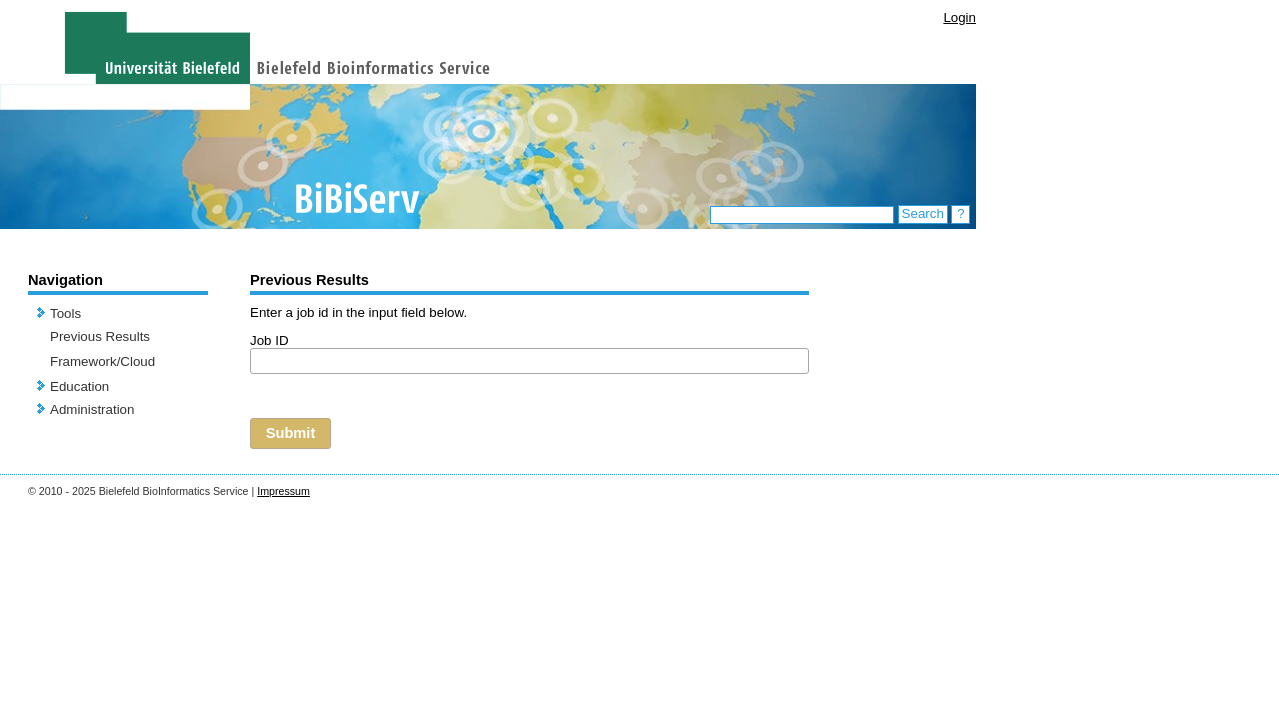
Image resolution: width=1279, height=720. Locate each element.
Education (79, 386)
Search (923, 213)
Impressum (283, 491)
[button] (290, 433)
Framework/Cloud (102, 361)
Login (959, 17)
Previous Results (100, 336)
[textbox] (529, 361)
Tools (65, 313)
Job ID (269, 340)
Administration (92, 409)
